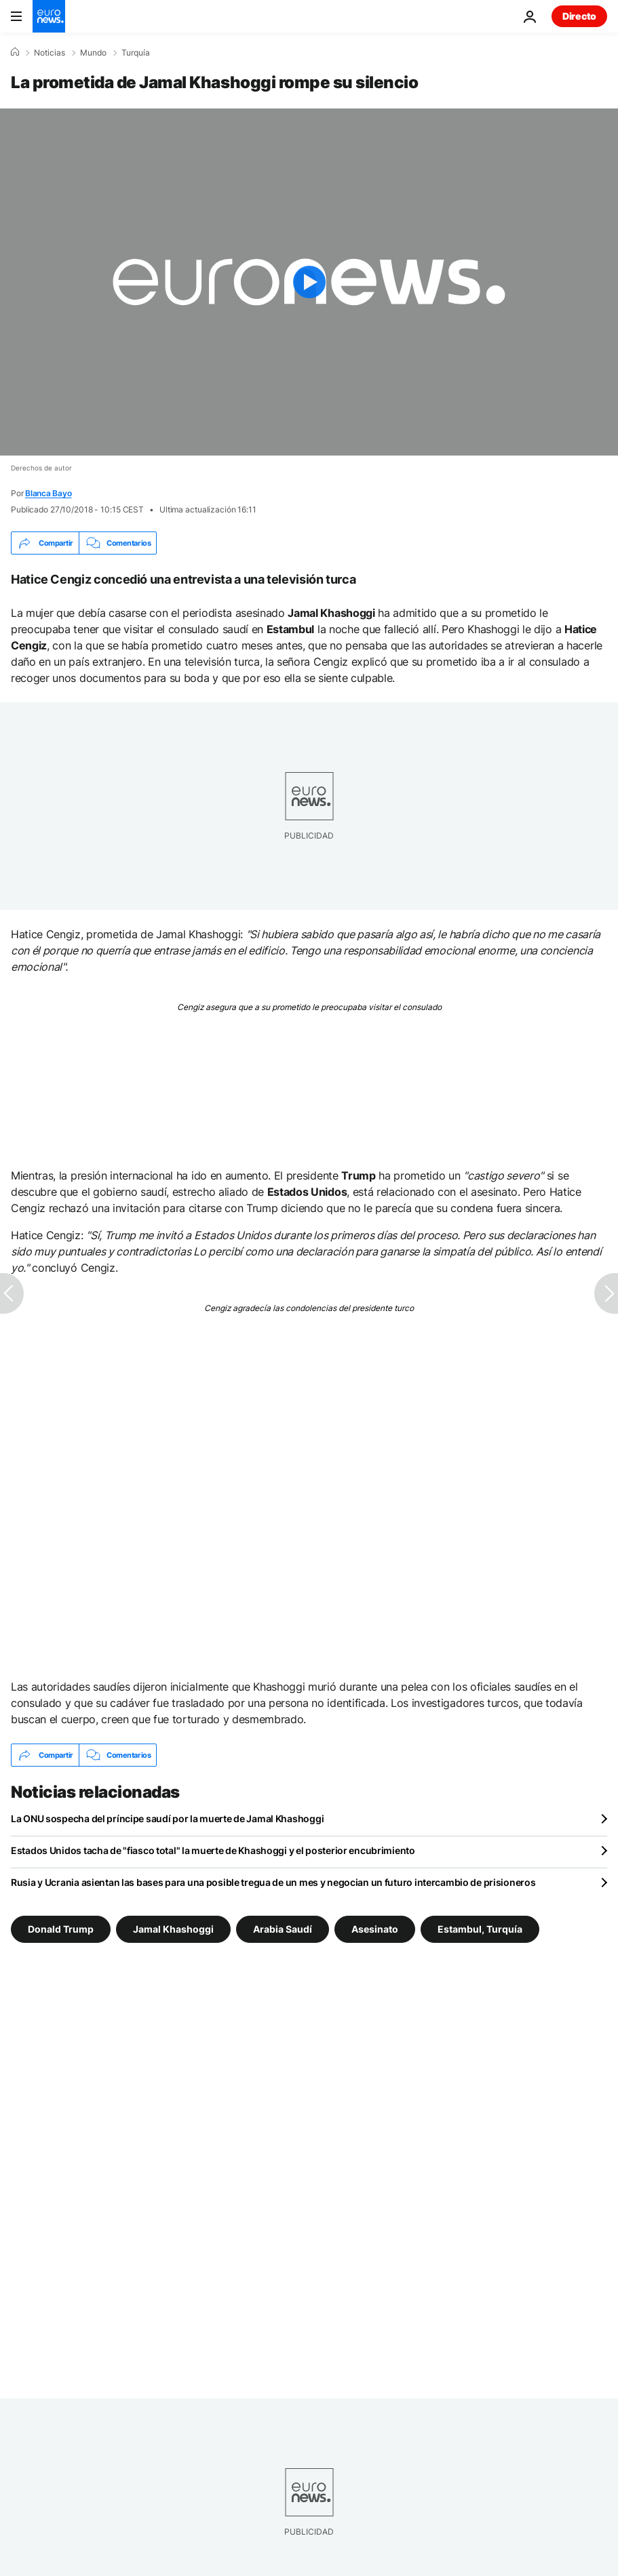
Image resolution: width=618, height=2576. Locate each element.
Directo (579, 16)
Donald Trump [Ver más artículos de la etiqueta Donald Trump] (61, 1929)
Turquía (135, 53)
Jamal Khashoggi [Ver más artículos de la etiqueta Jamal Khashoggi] (173, 1929)
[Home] (15, 52)
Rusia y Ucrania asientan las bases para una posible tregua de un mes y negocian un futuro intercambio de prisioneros (273, 1882)
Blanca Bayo (48, 493)
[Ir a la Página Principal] (49, 16)
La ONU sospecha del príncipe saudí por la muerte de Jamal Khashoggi (167, 1818)
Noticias (49, 53)
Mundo (93, 53)
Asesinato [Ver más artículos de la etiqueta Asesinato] (374, 1929)
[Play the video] (309, 282)
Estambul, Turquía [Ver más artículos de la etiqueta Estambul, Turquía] (480, 1929)
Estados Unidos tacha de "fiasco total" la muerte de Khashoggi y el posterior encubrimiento (213, 1850)
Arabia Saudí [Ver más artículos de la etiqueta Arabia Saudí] (282, 1929)
